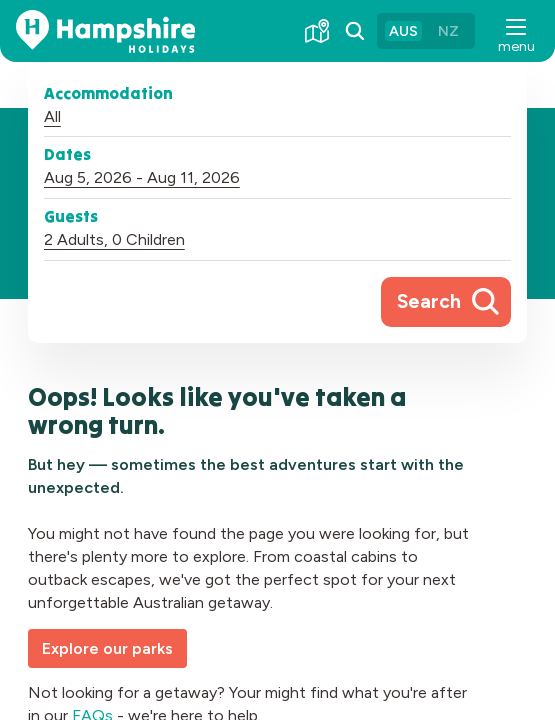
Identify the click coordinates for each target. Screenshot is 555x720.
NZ (448, 31)
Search (429, 301)
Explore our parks (107, 648)
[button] (515, 31)
